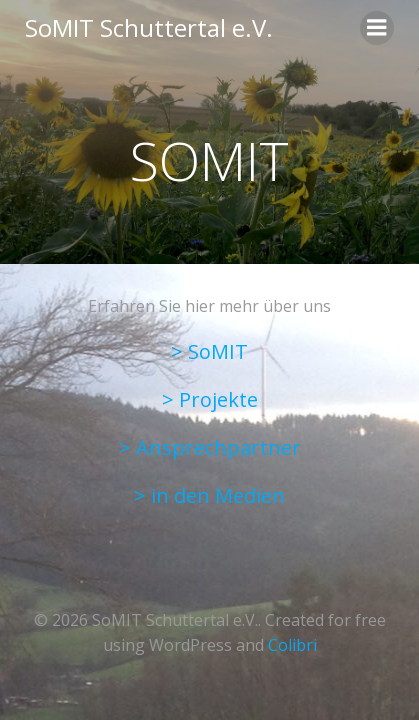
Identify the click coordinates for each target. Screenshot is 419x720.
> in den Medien (209, 495)
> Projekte (210, 399)
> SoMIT (209, 351)
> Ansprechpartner (210, 447)
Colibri (292, 645)
